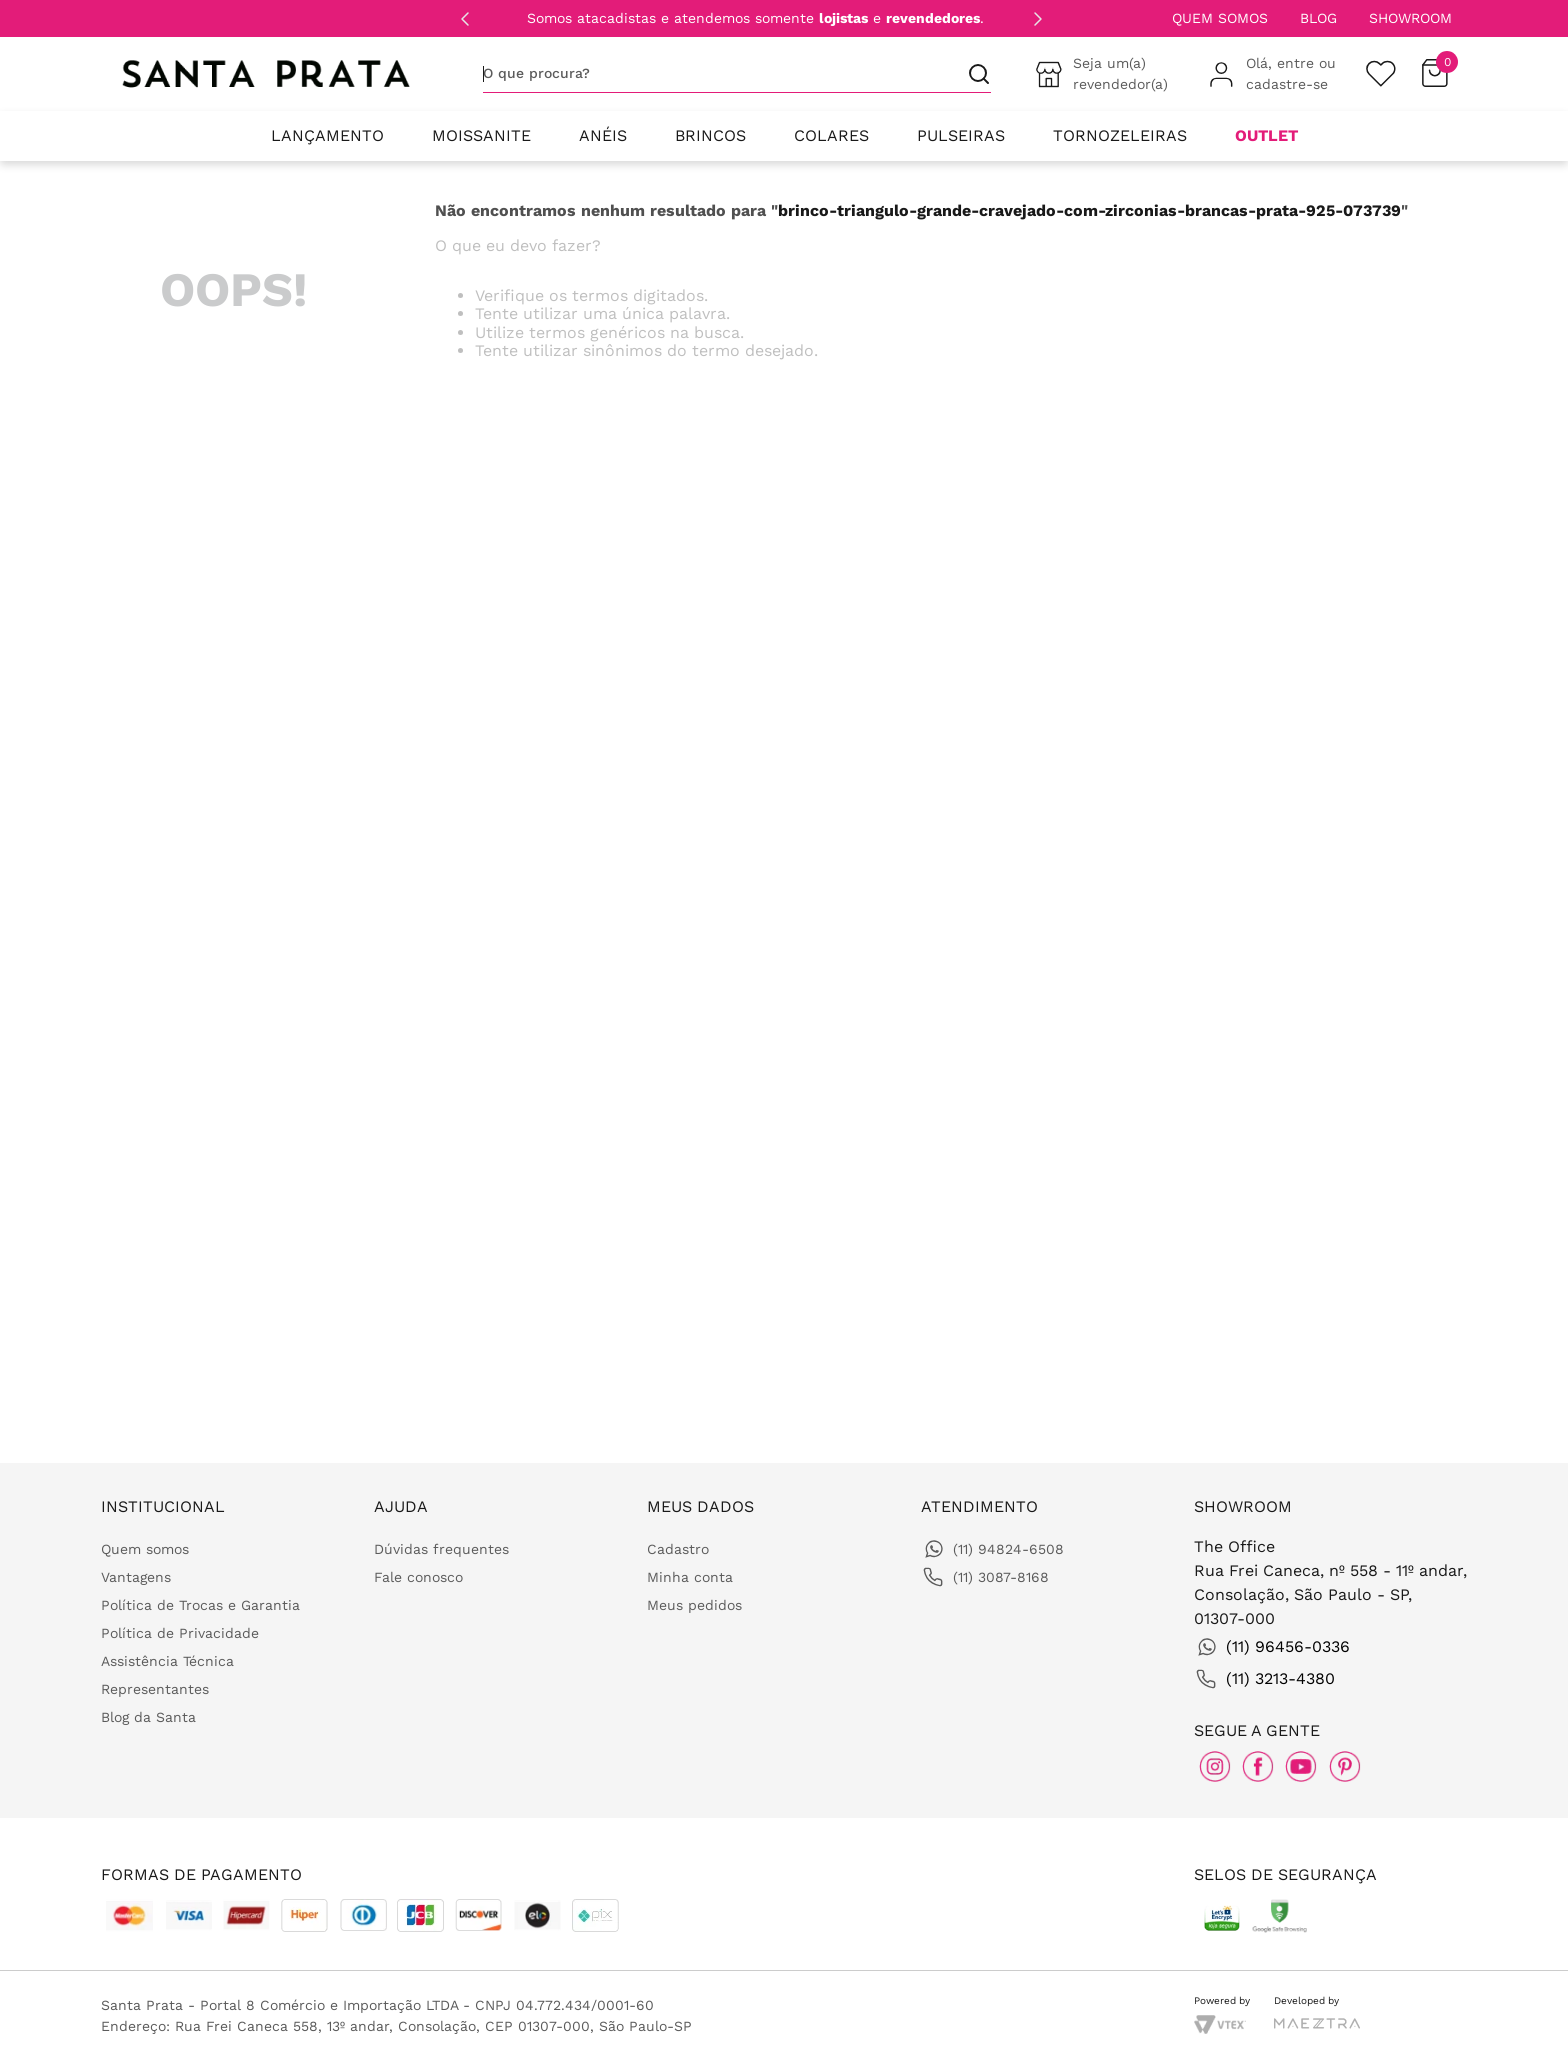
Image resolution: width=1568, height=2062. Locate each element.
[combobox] (737, 74)
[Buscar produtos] (971, 73)
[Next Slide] (1038, 19)
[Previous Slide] (465, 19)
